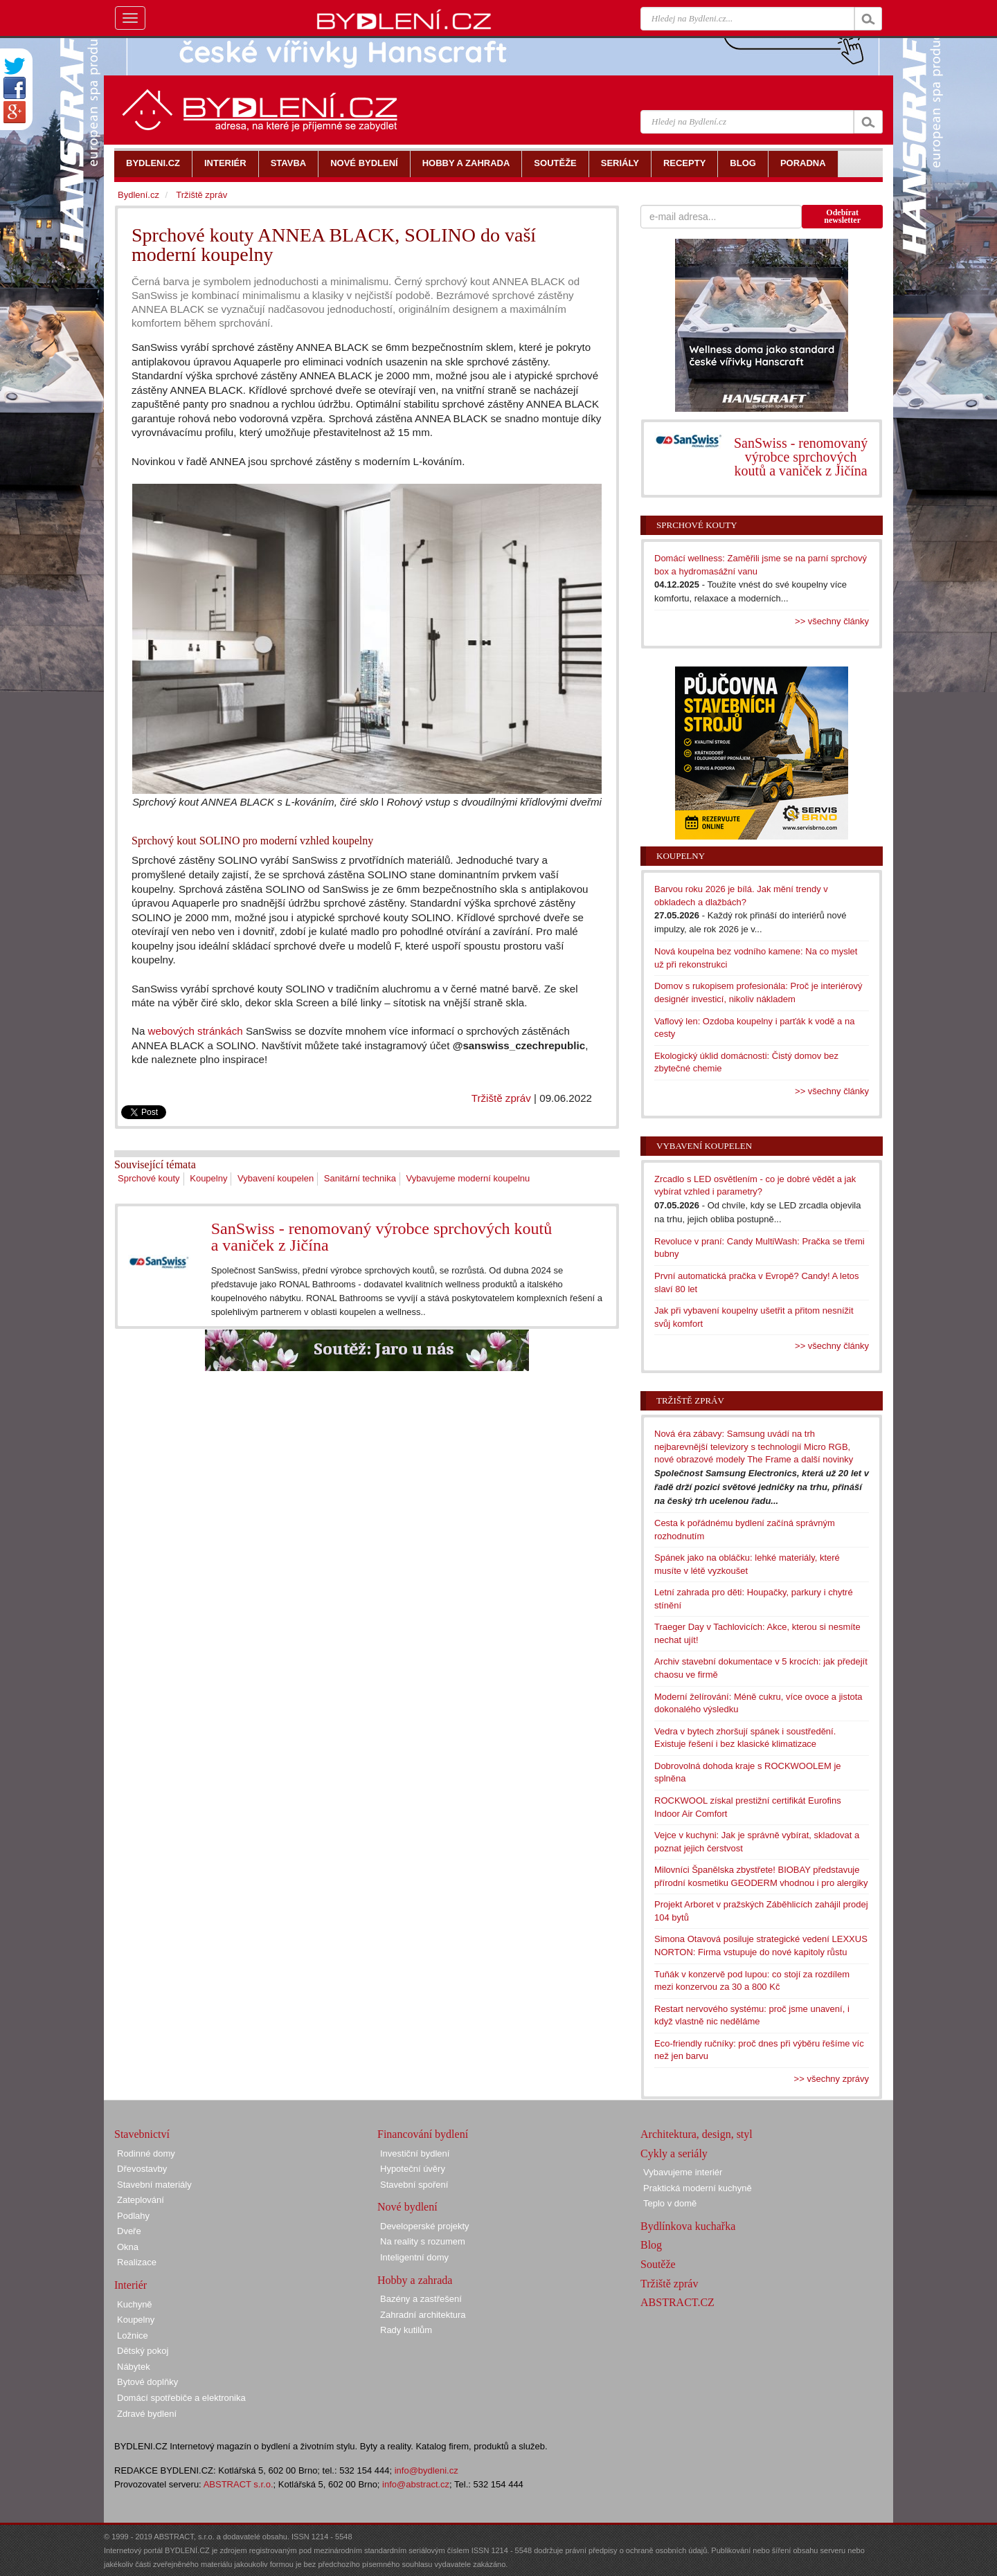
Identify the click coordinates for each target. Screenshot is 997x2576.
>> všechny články (832, 621)
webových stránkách (195, 1031)
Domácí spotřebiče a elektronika (181, 2398)
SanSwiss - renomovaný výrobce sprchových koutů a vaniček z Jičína (382, 1236)
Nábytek (133, 2366)
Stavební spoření (414, 2184)
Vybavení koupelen (275, 1178)
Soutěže (658, 2264)
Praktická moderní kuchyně (697, 2188)
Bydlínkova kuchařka (687, 2226)
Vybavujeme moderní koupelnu (468, 1178)
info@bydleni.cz (426, 2470)
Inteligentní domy (414, 2257)
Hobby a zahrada (414, 2280)
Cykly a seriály (674, 2153)
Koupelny (208, 1178)
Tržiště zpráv (501, 1098)
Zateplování (140, 2200)
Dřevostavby (142, 2169)
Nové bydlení (407, 2207)
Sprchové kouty (149, 1178)
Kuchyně (134, 2304)
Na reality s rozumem (422, 2241)
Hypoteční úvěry (412, 2169)
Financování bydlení (422, 2134)
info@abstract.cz (415, 2484)
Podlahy (133, 2216)
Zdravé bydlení (147, 2414)
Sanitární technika (360, 1178)
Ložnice (132, 2335)
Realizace (136, 2262)
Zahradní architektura (423, 2315)
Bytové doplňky (147, 2382)
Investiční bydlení (414, 2153)
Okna (127, 2247)
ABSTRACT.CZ (677, 2302)
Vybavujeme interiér (682, 2172)
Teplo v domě (670, 2203)
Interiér (130, 2285)
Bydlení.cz (138, 195)
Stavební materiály (154, 2184)
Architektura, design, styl (696, 2134)
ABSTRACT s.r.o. (238, 2484)
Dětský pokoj (142, 2351)
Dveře (129, 2231)
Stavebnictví (142, 2134)
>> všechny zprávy (831, 2079)
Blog (651, 2245)
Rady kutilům (406, 2330)
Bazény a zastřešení (421, 2299)
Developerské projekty (424, 2226)
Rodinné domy (146, 2153)
